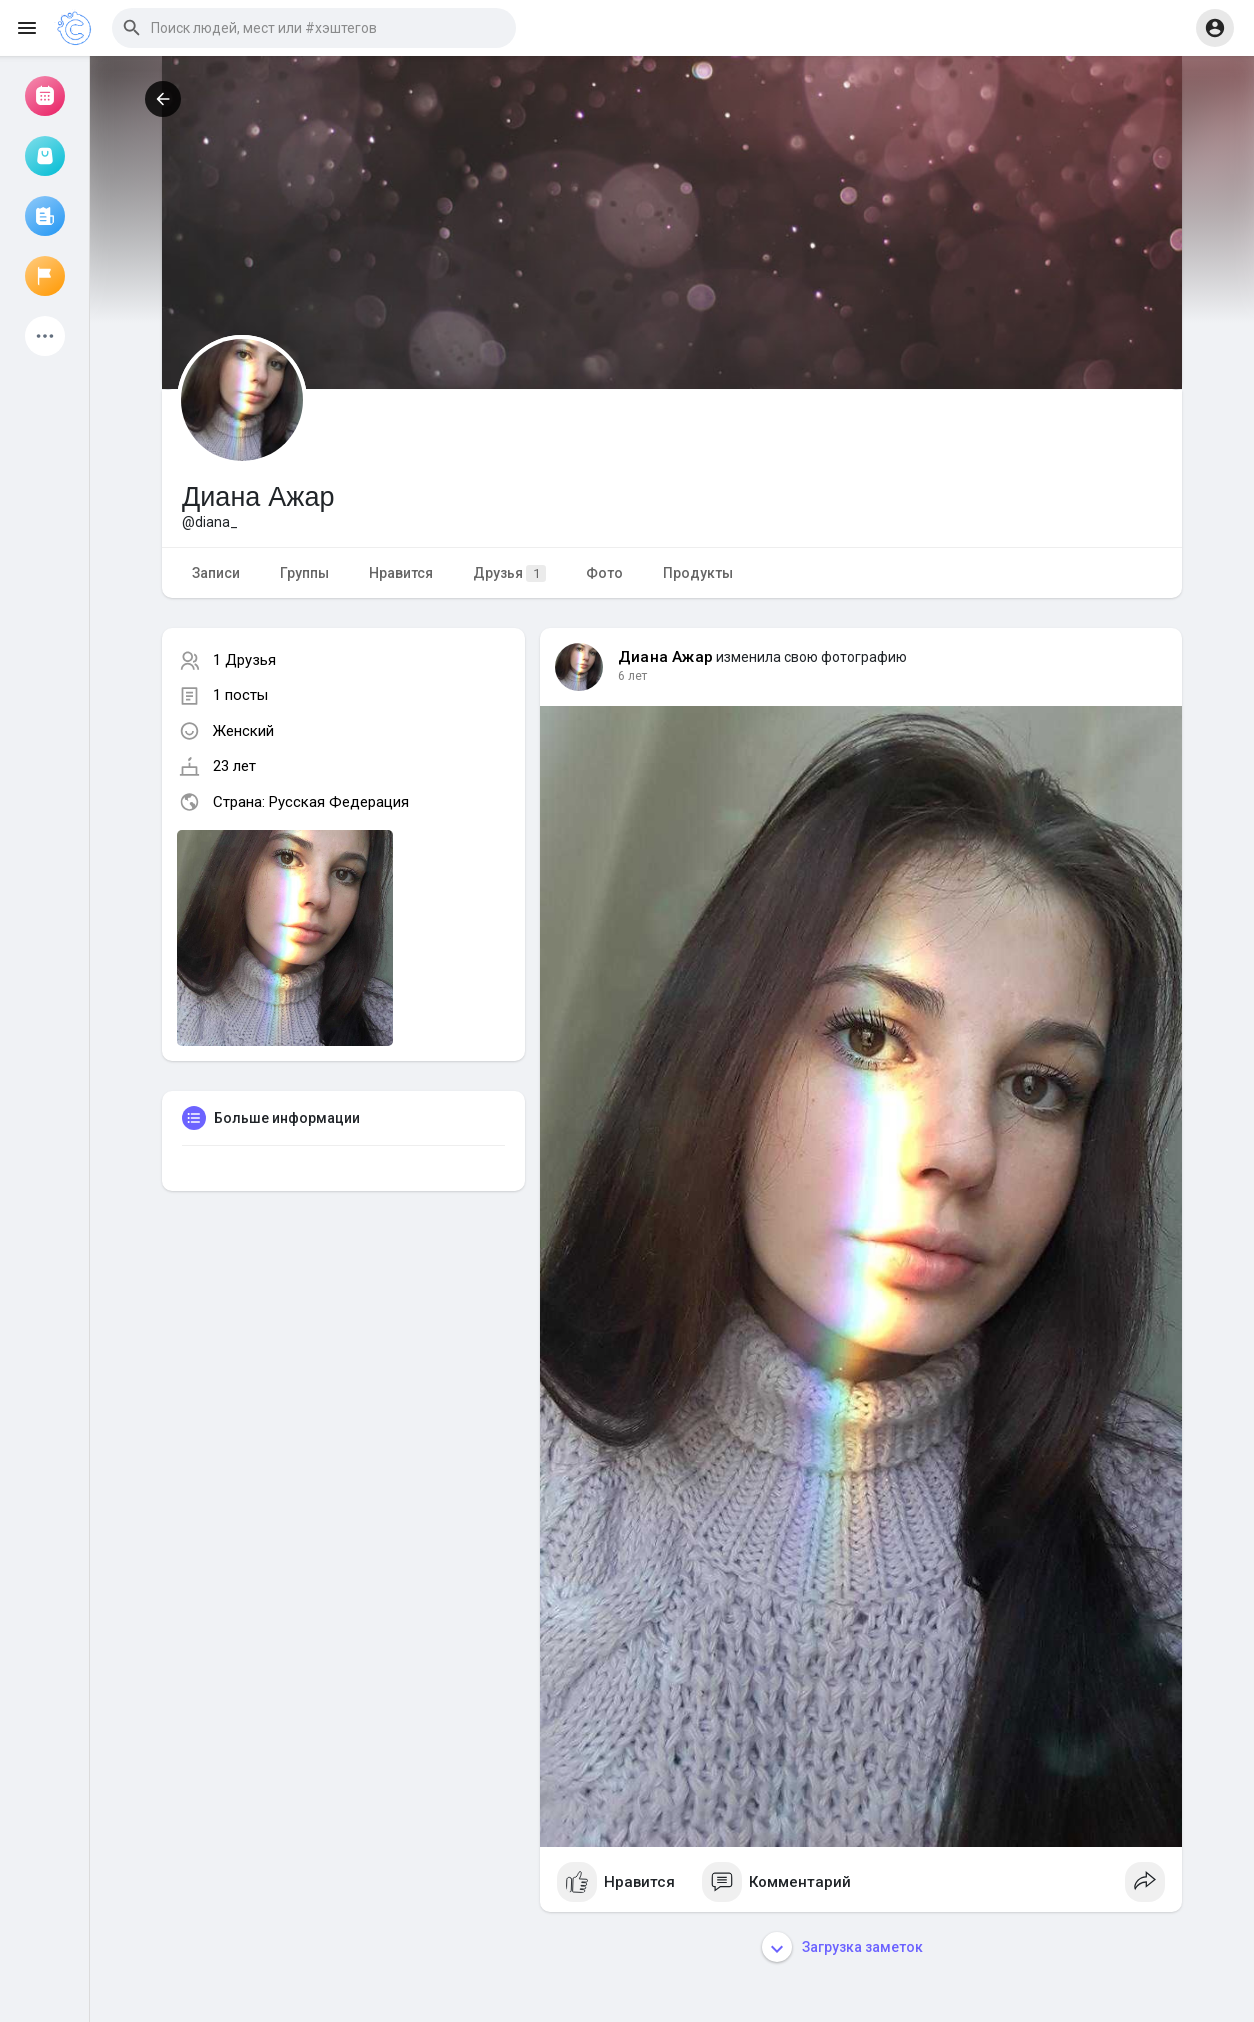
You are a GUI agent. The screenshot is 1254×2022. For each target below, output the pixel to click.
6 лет (632, 676)
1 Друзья (244, 660)
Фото (604, 573)
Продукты (698, 573)
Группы (304, 573)
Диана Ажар (665, 657)
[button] (314, 28)
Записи (216, 573)
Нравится (401, 573)
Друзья (509, 573)
